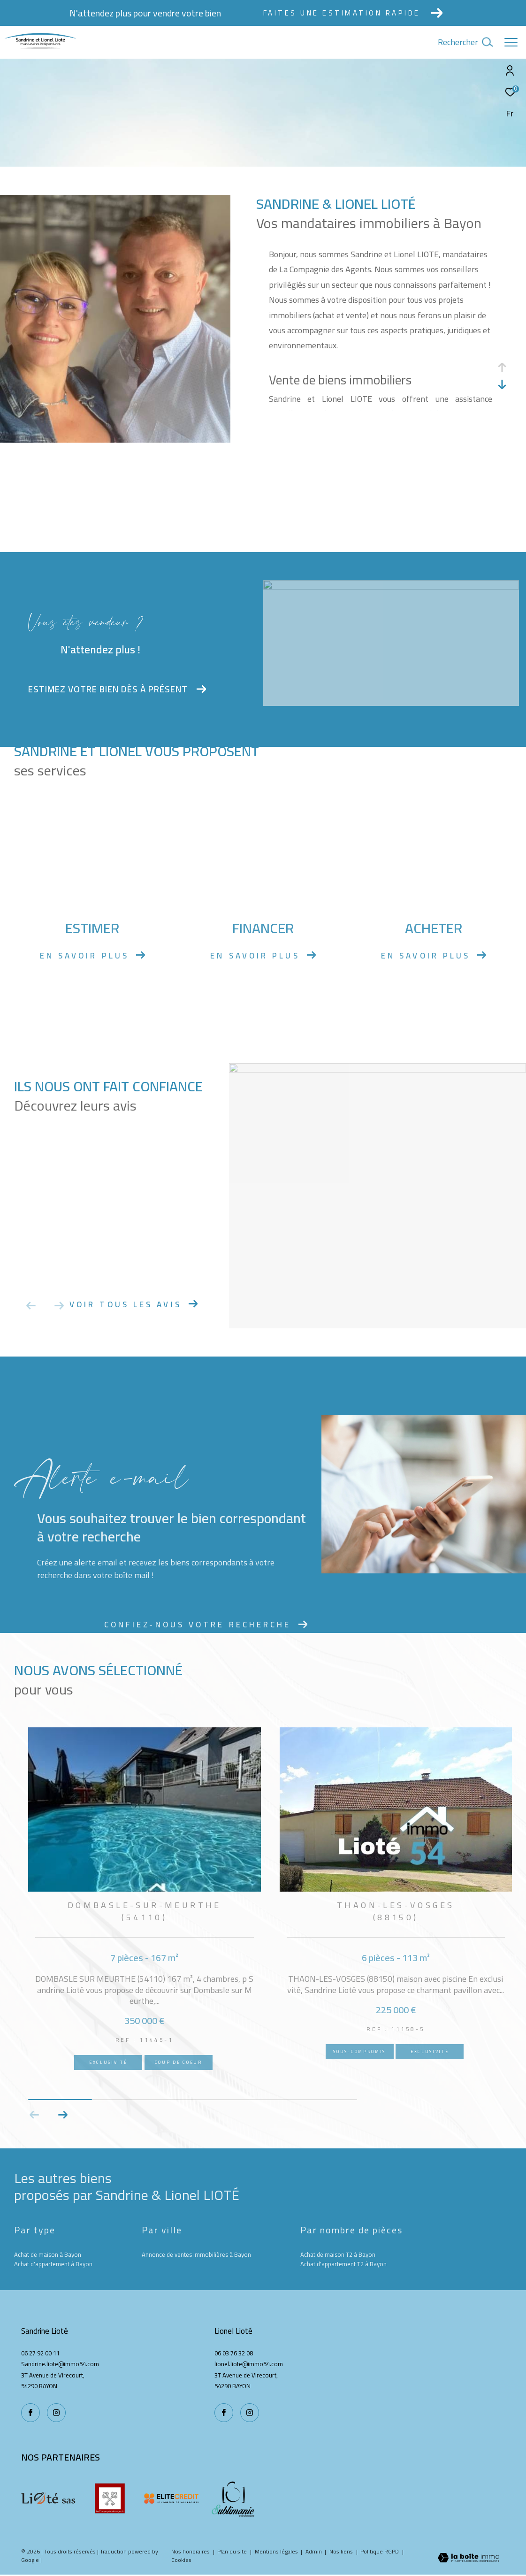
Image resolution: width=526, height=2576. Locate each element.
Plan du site (232, 2551)
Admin (314, 2551)
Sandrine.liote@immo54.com (60, 2363)
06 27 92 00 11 (40, 2353)
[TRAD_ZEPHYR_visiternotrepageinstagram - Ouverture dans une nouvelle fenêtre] (249, 2412)
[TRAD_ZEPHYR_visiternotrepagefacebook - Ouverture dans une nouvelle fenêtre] (223, 2412)
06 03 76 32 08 (233, 2353)
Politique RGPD (379, 2551)
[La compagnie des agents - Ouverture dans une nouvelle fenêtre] (110, 2498)
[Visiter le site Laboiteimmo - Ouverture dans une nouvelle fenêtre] (468, 2558)
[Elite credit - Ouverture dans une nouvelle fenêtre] (171, 2498)
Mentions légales (277, 2551)
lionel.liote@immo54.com (248, 2363)
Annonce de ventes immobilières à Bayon (196, 2255)
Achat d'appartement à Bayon (53, 2264)
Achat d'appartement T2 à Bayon (343, 2264)
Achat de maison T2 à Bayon (337, 2255)
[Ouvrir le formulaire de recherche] (465, 42)
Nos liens (341, 2551)
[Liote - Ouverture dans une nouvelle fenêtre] (48, 2498)
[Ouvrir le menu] (511, 42)
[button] (62, 2115)
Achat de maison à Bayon (47, 2255)
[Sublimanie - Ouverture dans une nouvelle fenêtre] (233, 2498)
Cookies (181, 2560)
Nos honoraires (191, 2551)
